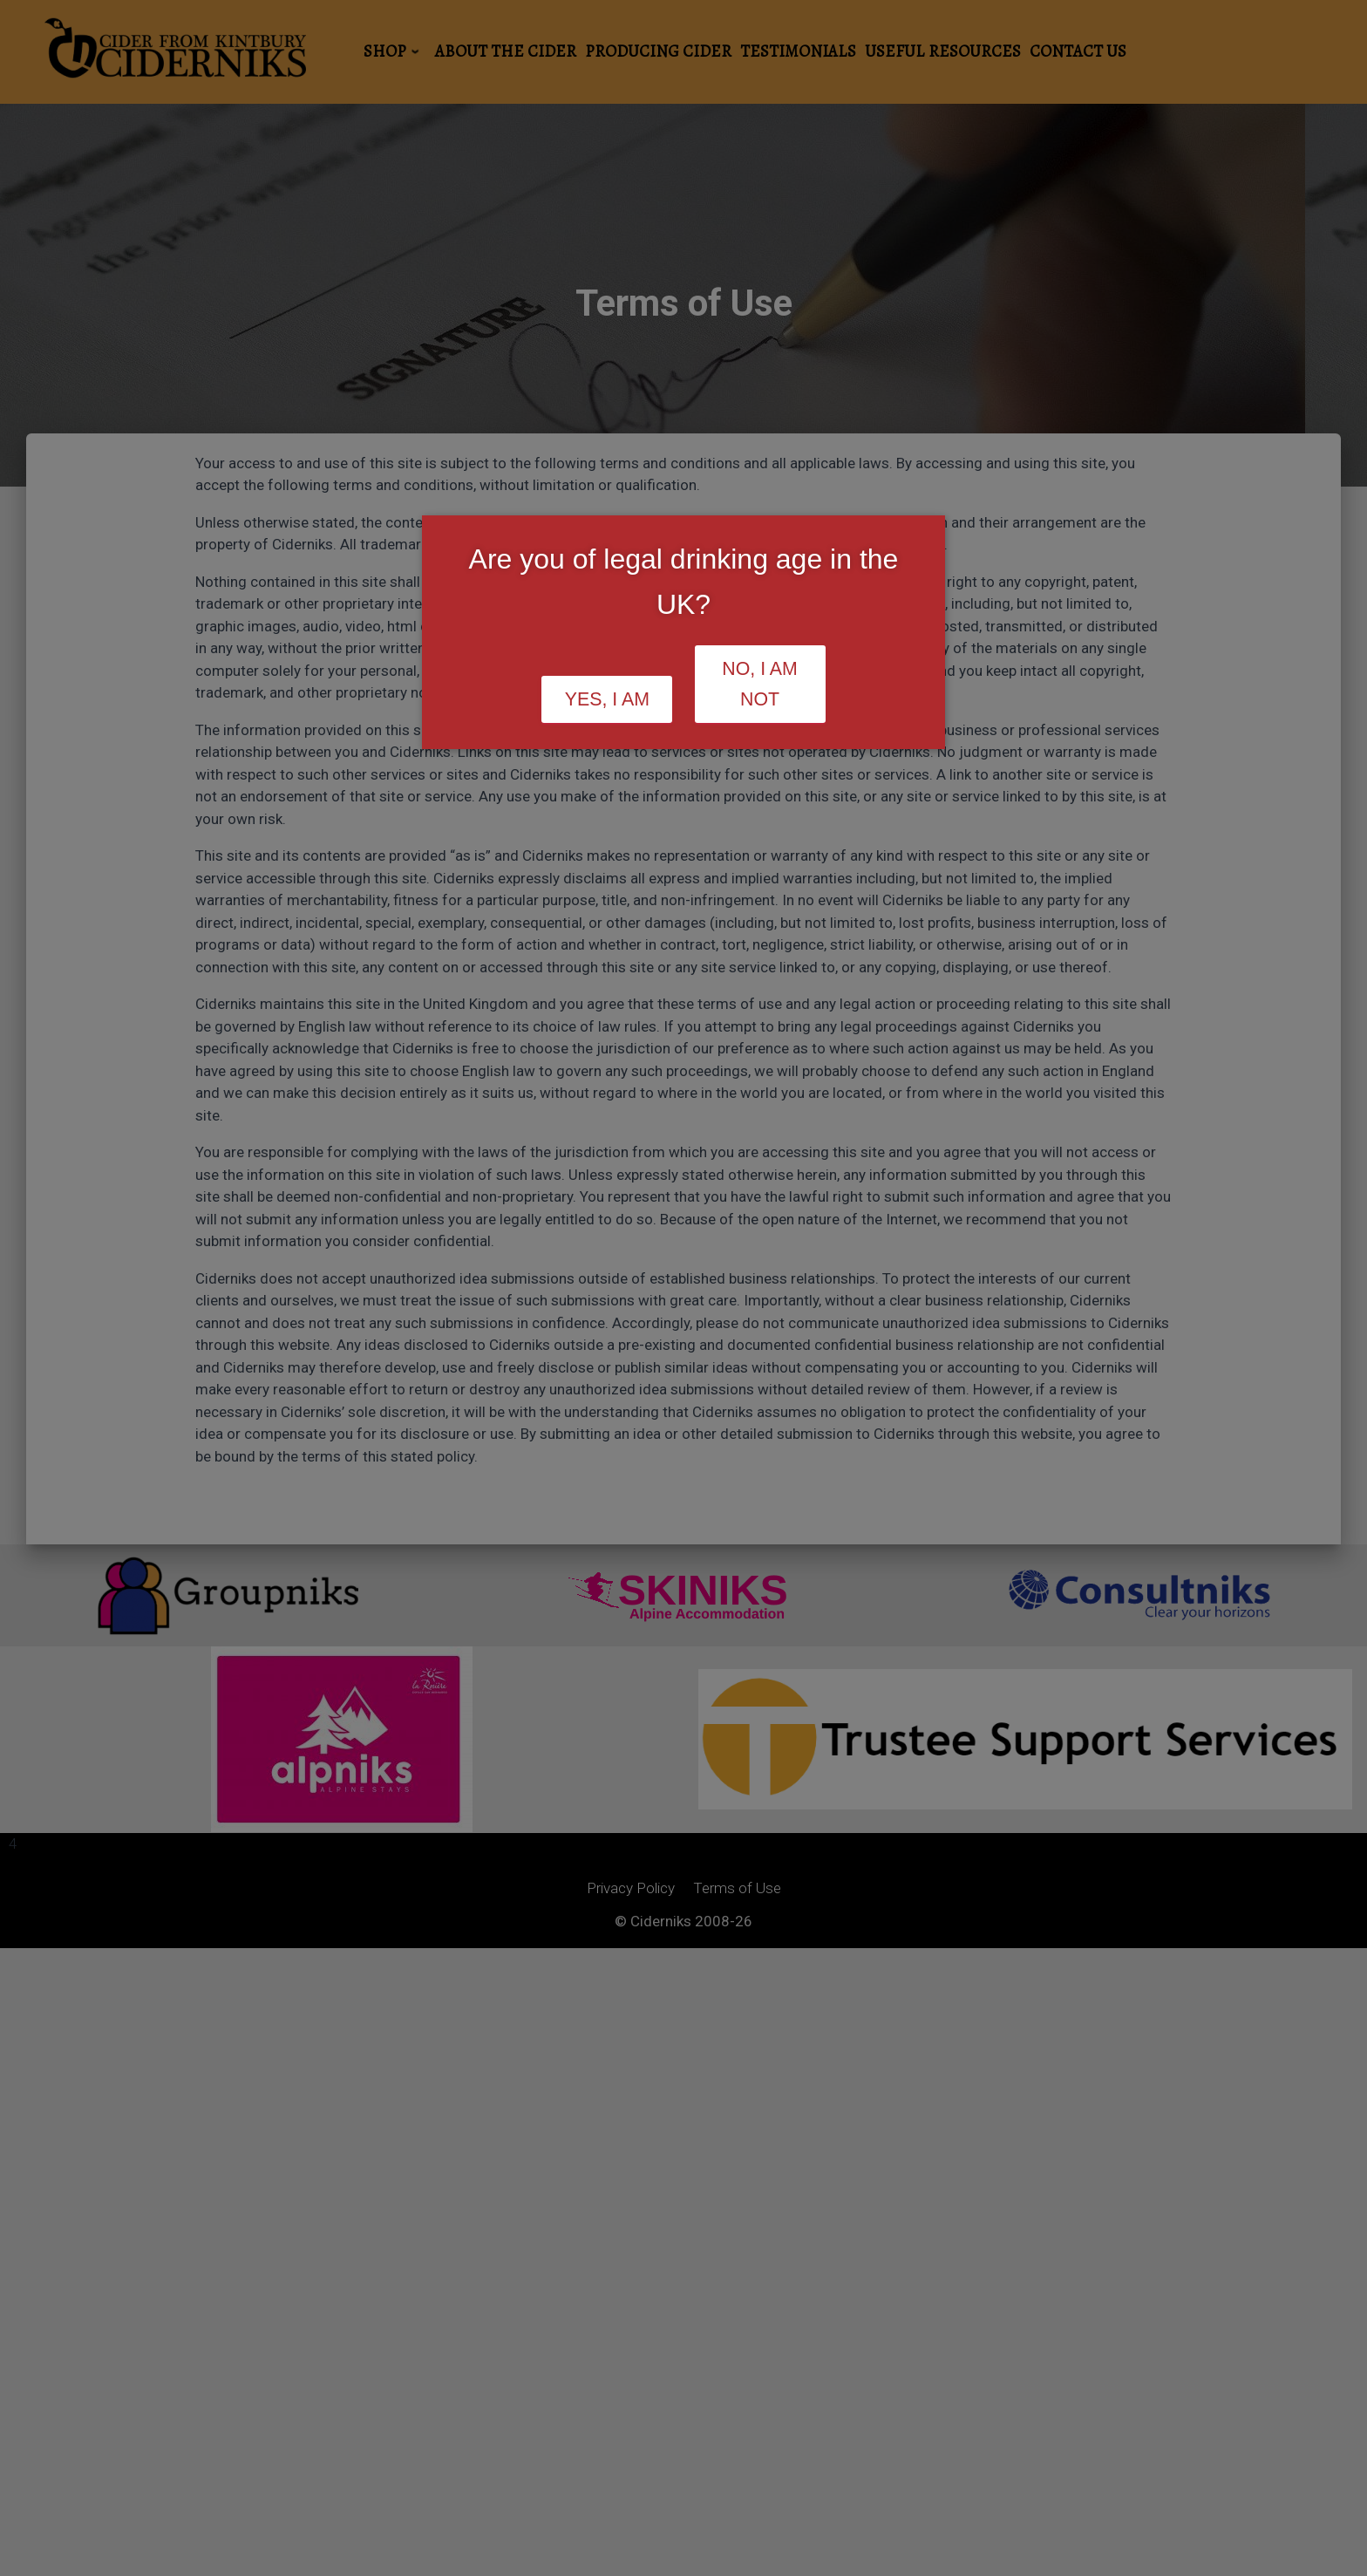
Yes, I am (607, 699)
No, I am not (760, 684)
